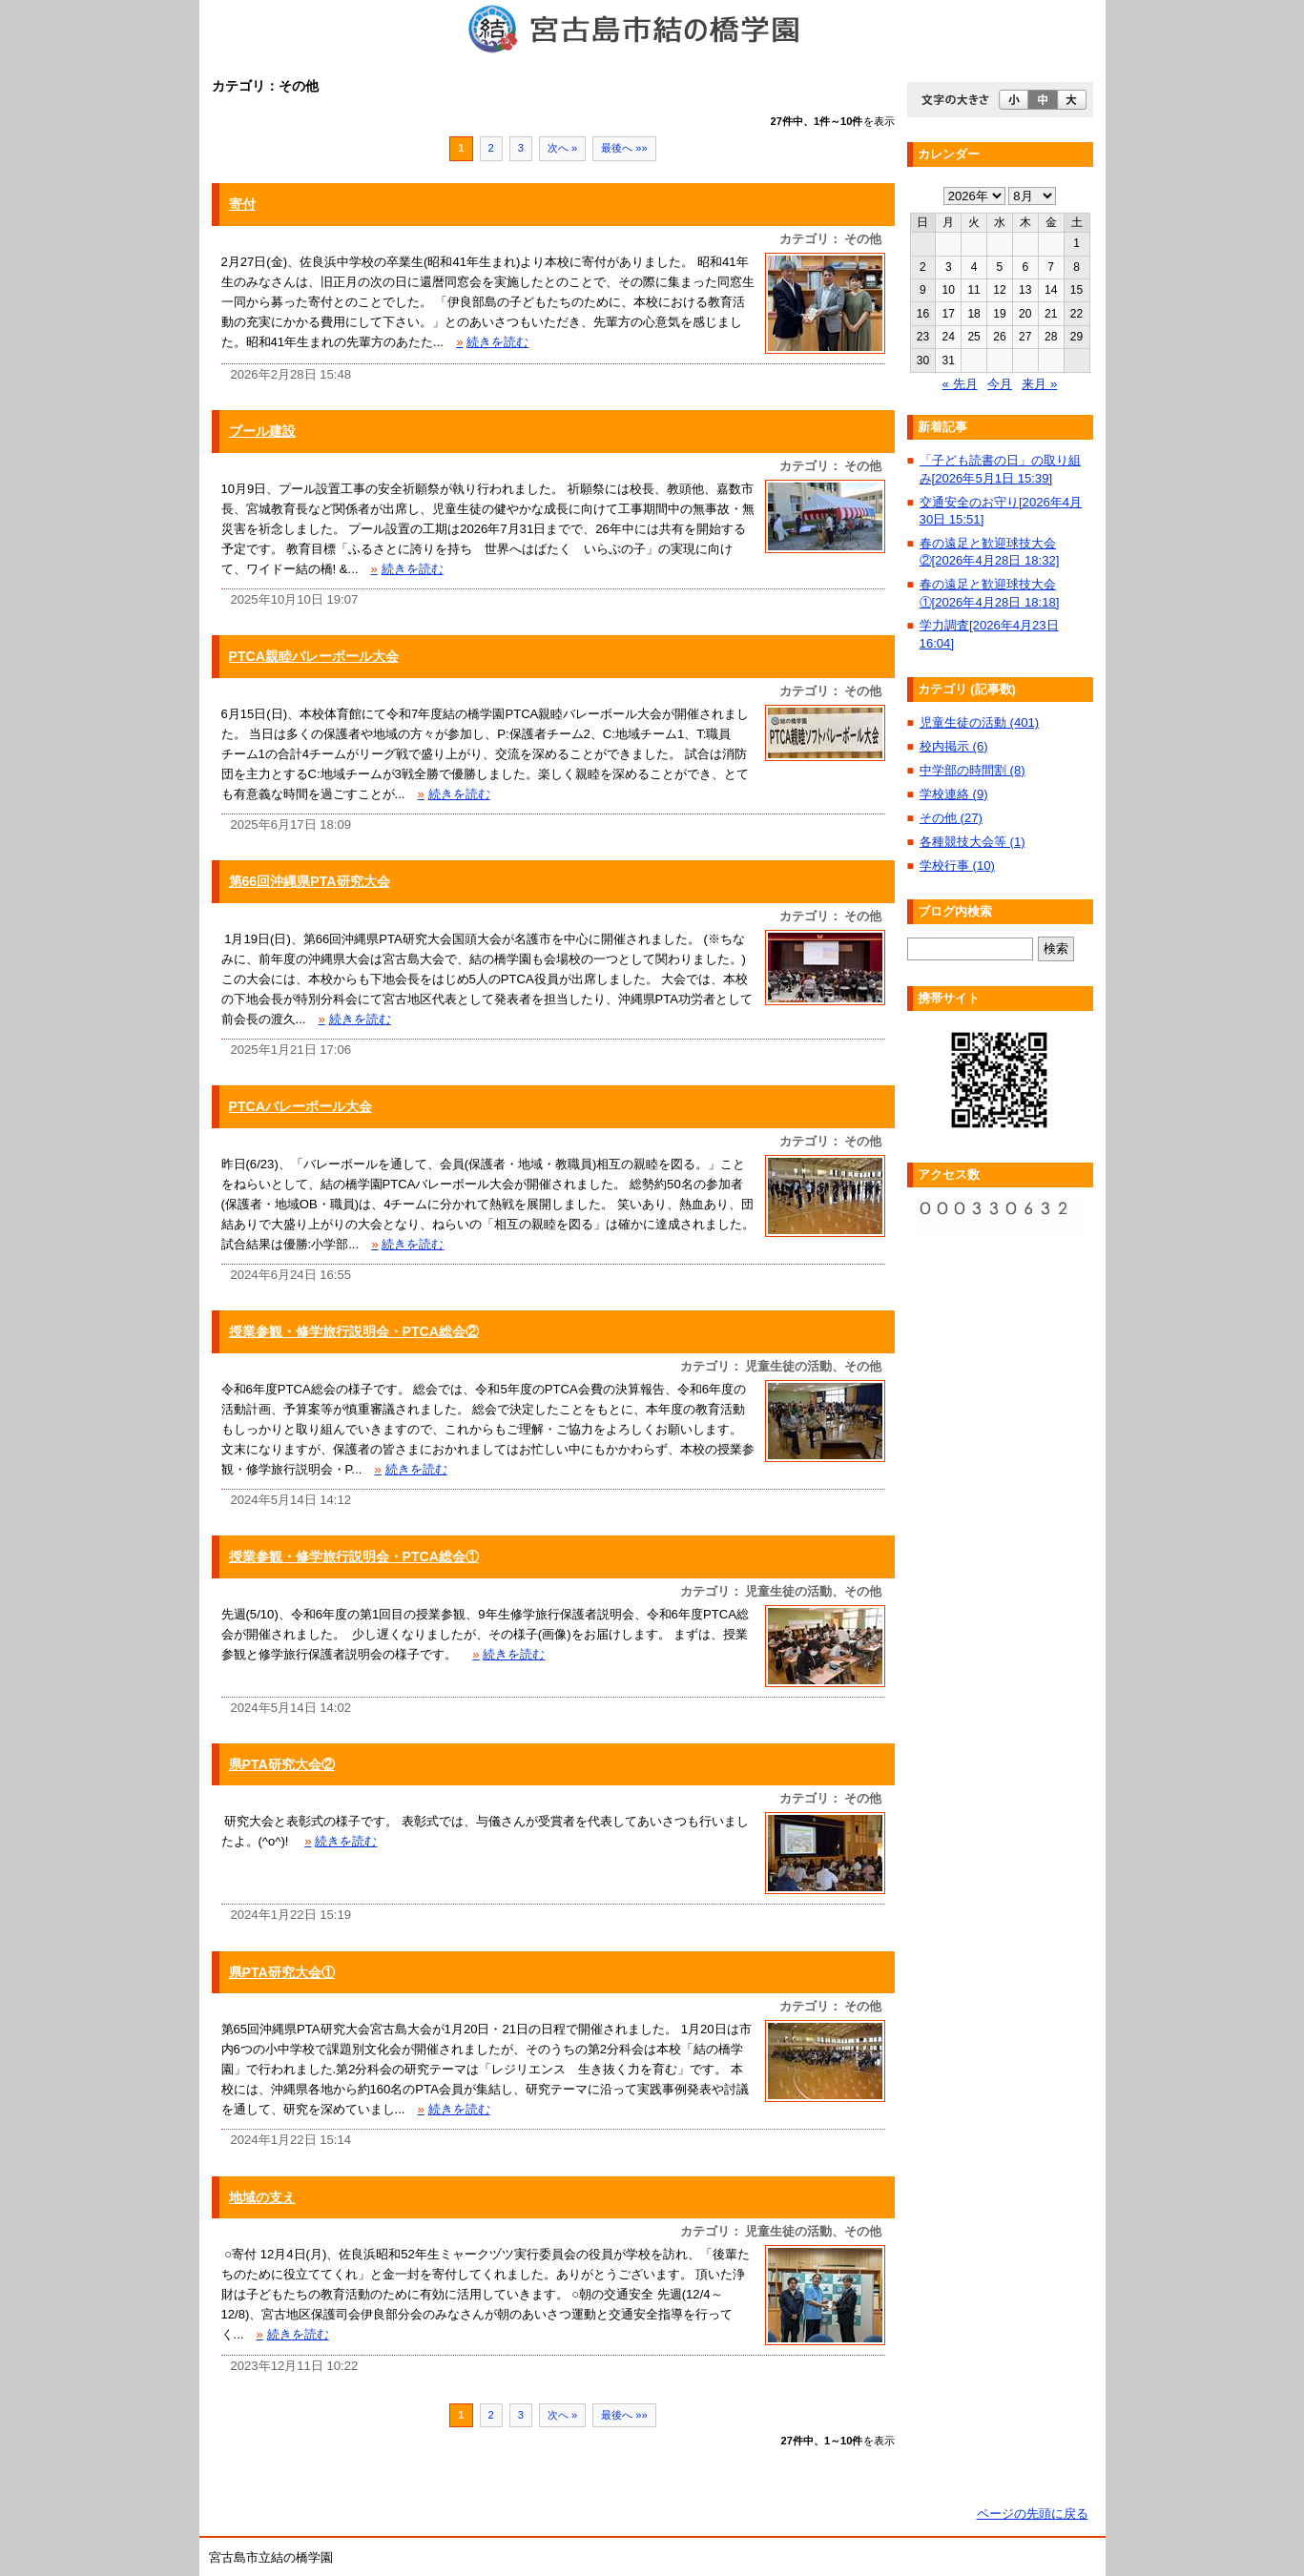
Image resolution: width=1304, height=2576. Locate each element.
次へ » (562, 148)
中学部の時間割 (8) (972, 770)
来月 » (1039, 384)
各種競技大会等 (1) (972, 842)
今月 (999, 384)
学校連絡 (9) (954, 794)
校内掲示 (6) (954, 746)
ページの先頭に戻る (1032, 2513)
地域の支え (262, 2197)
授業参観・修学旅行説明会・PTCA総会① (354, 1556)
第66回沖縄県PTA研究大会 (309, 881)
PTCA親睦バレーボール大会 (314, 656)
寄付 (242, 204)
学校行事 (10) (957, 865)
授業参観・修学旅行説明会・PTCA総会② (354, 1331)
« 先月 (960, 384)
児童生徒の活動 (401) (979, 722)
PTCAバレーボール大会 (301, 1106)
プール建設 (262, 431)
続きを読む (492, 342)
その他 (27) (951, 818)
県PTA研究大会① (282, 1972)
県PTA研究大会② (282, 1764)
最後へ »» (624, 148)
